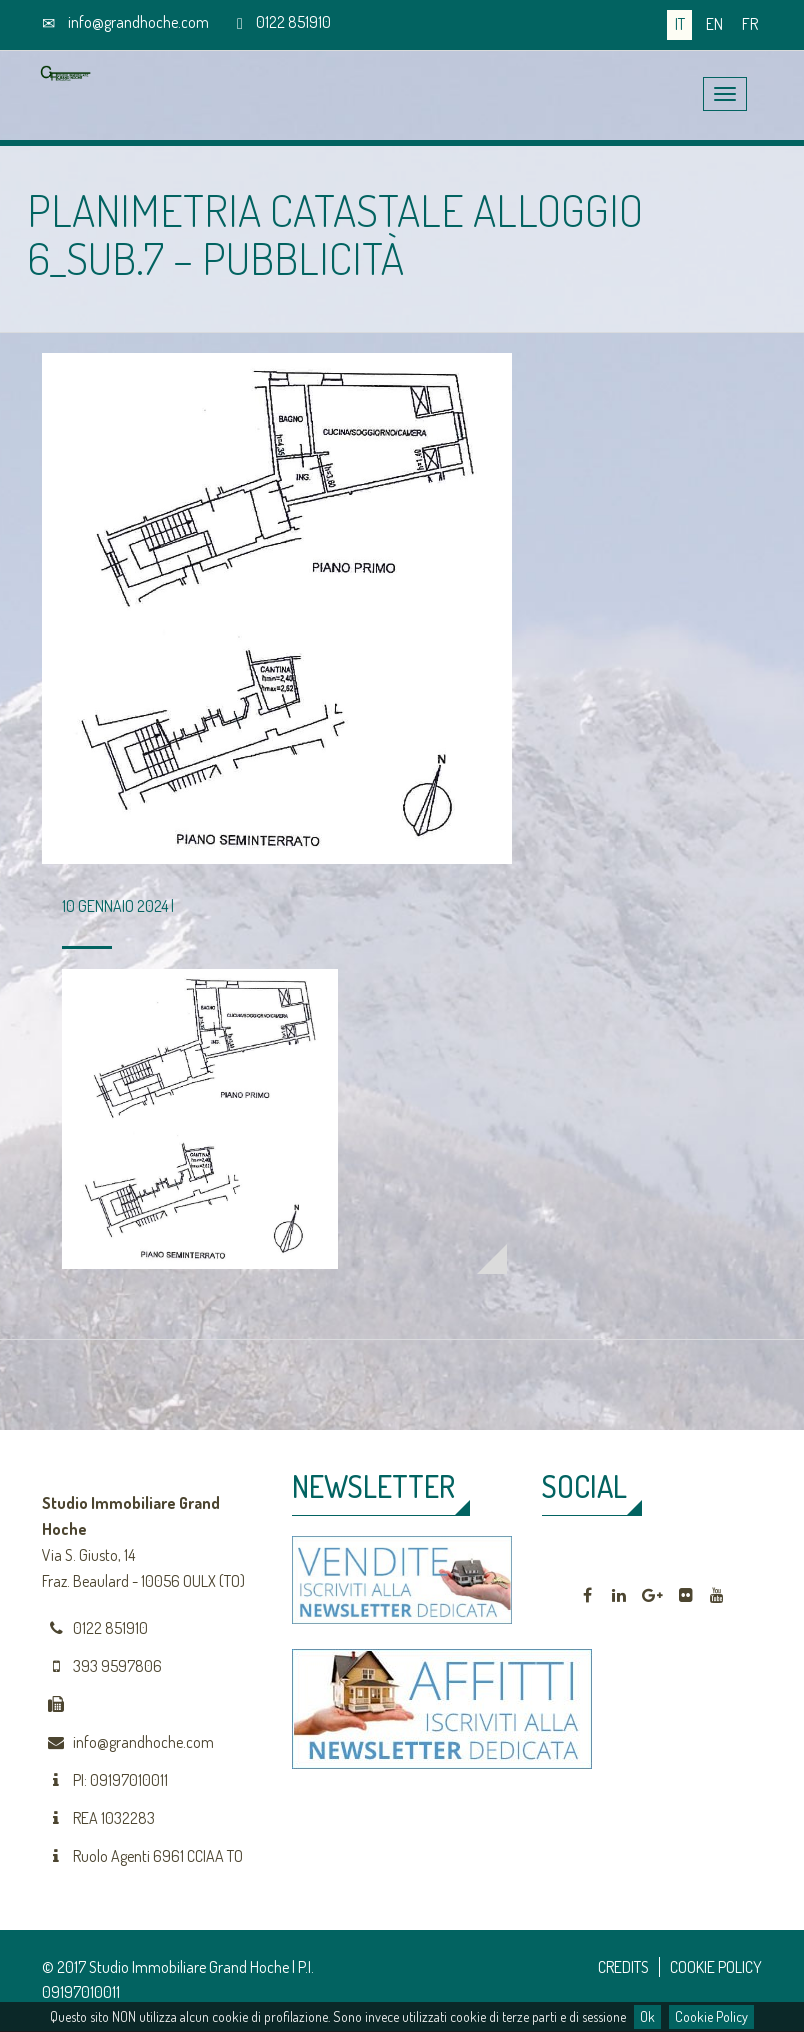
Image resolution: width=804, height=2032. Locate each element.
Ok (647, 2016)
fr (750, 24)
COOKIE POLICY (716, 1967)
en (714, 24)
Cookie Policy (711, 2016)
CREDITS (623, 1967)
